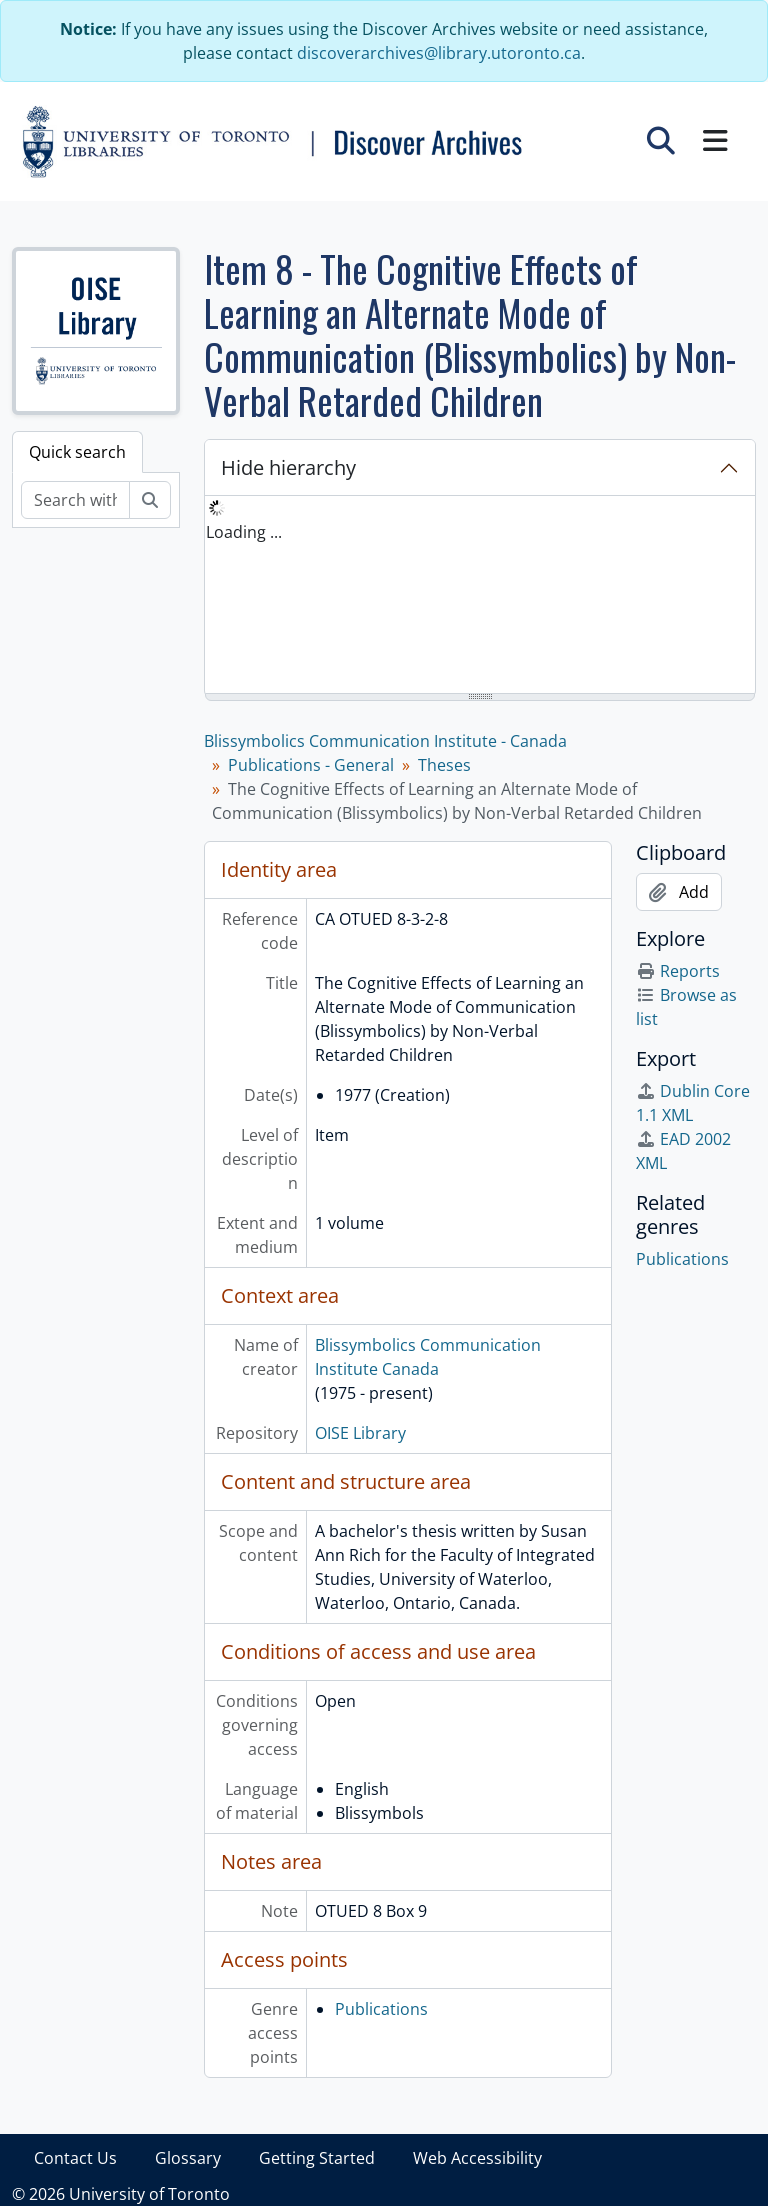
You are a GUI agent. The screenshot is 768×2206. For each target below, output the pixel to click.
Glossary (188, 2158)
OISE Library (360, 1433)
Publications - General (311, 765)
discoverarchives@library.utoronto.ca (439, 53)
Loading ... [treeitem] (244, 532)
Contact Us (75, 2158)
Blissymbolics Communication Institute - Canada (385, 741)
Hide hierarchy (288, 467)
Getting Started (317, 2158)
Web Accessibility (477, 2158)
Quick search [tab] (77, 452)
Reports (678, 971)
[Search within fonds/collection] (75, 500)
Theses (444, 765)
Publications (381, 2009)
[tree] (480, 596)
